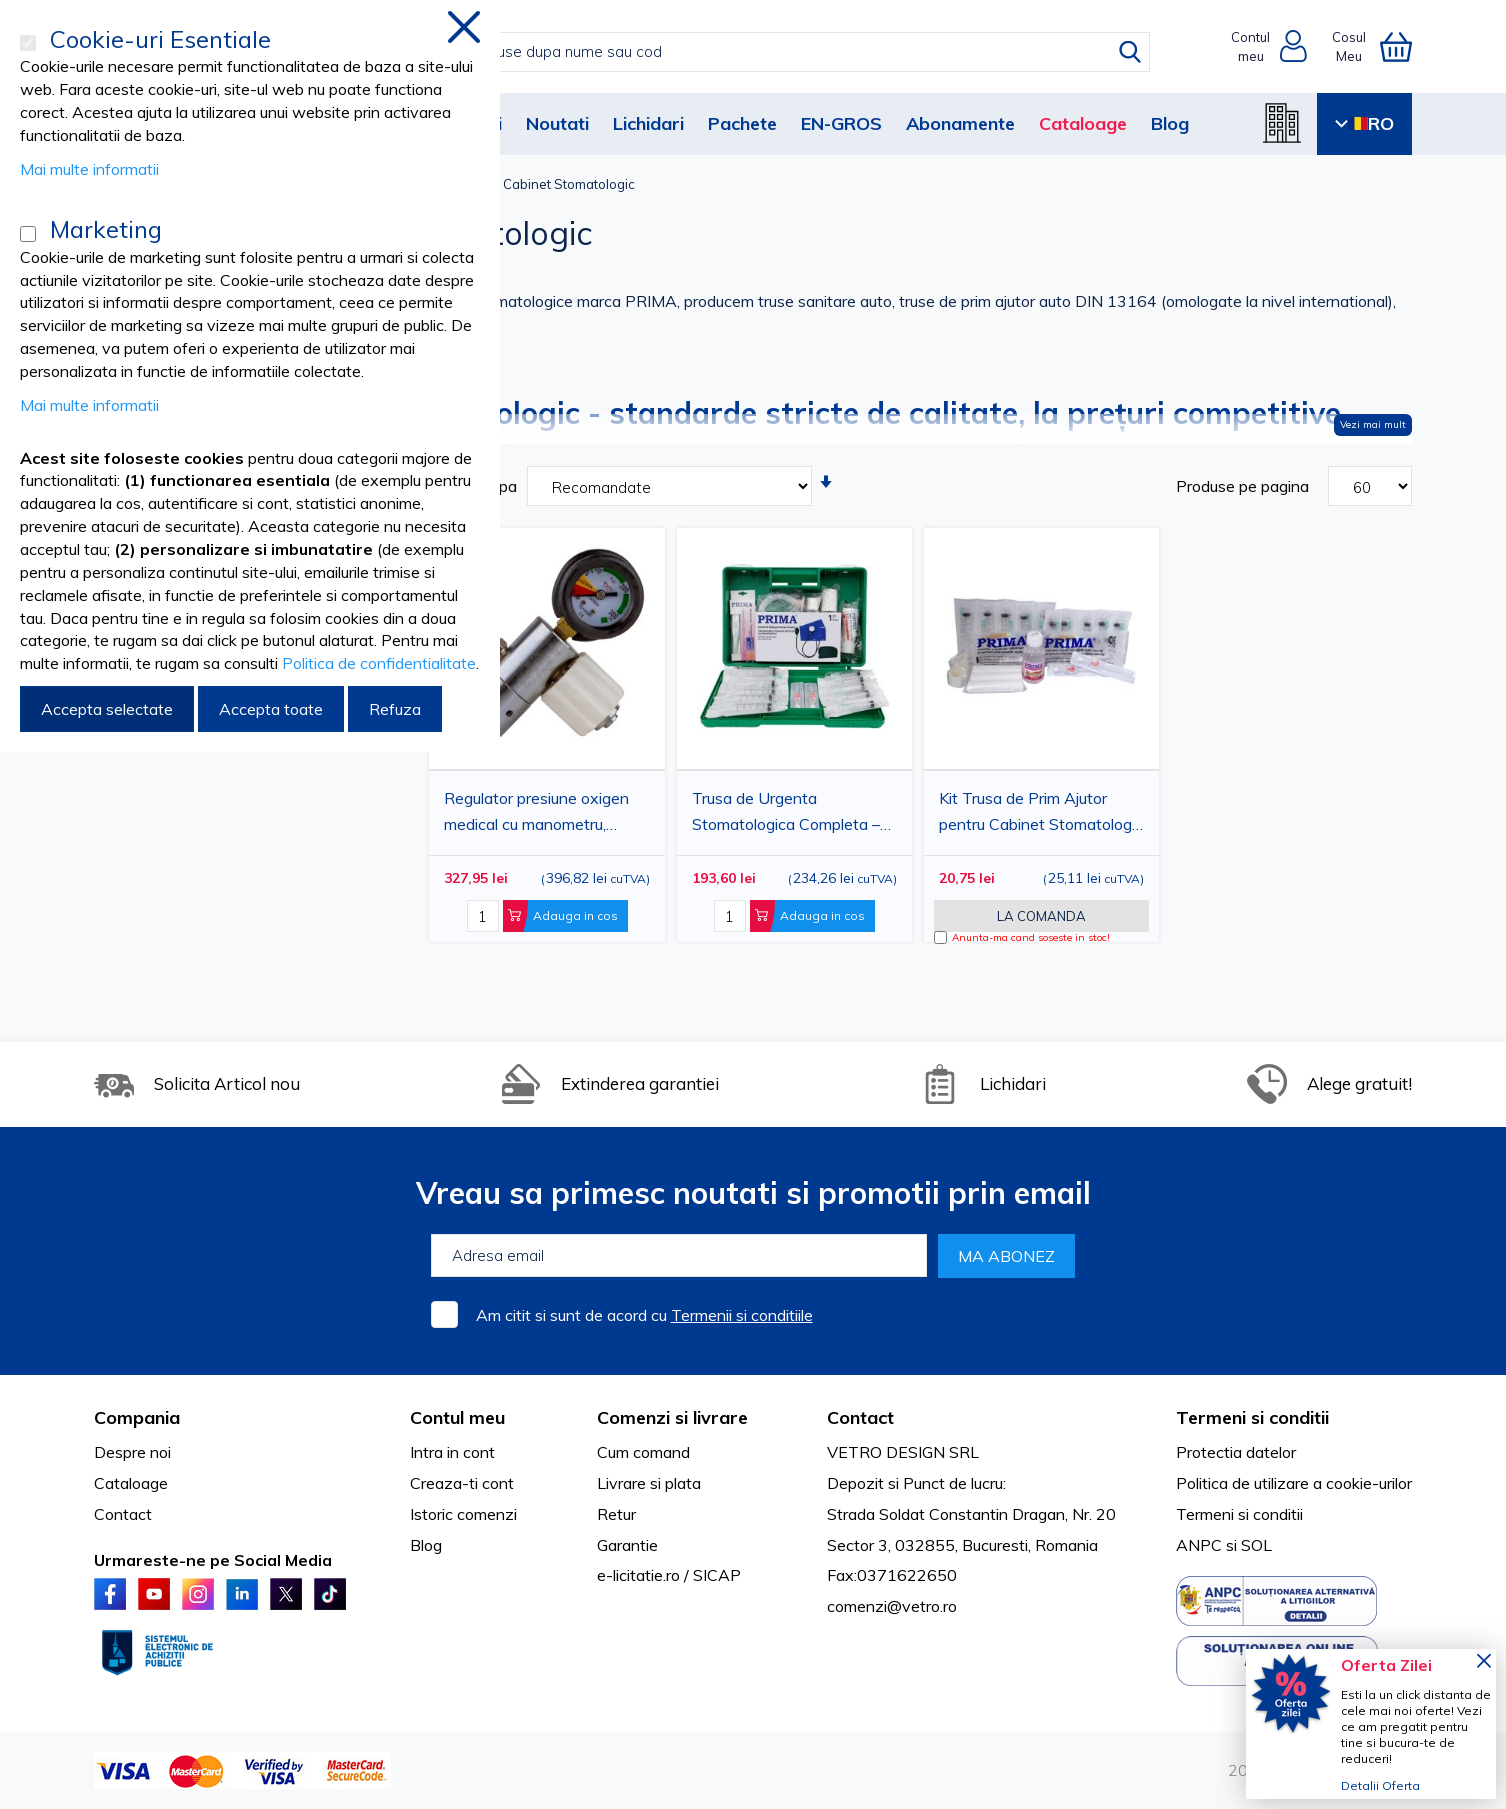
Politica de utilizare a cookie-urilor (1294, 1483)
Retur (616, 1514)
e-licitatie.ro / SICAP (669, 1575)
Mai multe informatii (89, 169)
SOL (1256, 1545)
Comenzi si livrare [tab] (672, 1417)
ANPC (1199, 1545)
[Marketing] (28, 234)
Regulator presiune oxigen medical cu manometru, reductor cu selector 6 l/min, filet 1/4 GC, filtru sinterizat (540, 814)
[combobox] (773, 52)
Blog (1170, 123)
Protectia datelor (1236, 1452)
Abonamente (960, 123)
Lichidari (648, 123)
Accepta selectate (107, 709)
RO (1364, 123)
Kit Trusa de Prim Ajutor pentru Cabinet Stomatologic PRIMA (1041, 814)
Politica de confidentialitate (379, 663)
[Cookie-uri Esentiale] (28, 43)
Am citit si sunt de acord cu (644, 1315)
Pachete (742, 123)
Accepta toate (271, 709)
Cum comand (643, 1452)
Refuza (395, 709)
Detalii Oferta (1380, 1785)
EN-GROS (841, 123)
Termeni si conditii (1239, 1514)
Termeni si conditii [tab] (1252, 1417)
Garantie (627, 1545)
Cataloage (1083, 123)
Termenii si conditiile (742, 1315)
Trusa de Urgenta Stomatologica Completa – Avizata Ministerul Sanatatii (790, 814)
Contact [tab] (860, 1417)
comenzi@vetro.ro (892, 1606)
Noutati (557, 123)
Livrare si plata (649, 1483)
